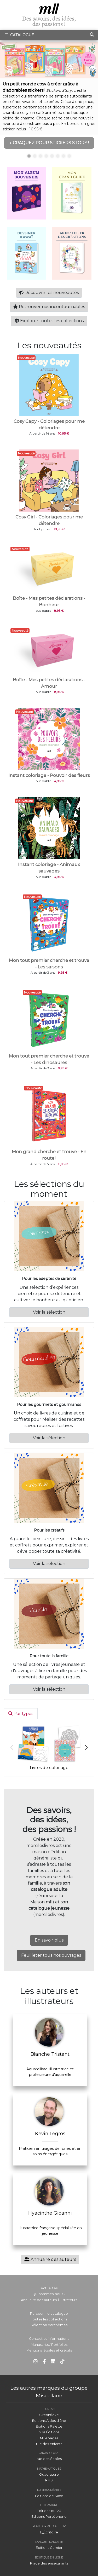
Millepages (49, 2438)
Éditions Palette (49, 2426)
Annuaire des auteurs (50, 2259)
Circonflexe (49, 2415)
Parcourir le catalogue (49, 2313)
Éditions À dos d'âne (49, 2421)
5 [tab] (52, 156)
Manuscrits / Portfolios (49, 2345)
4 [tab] (46, 156)
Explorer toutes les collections (49, 320)
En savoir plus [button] (49, 1940)
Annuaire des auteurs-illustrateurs (49, 2300)
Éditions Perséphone (49, 2517)
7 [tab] (63, 156)
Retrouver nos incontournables (49, 306)
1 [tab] (29, 156)
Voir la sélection (49, 1312)
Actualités (49, 2288)
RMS (49, 2480)
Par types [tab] (20, 1713)
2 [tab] (34, 156)
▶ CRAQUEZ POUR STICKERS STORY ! (49, 142)
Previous (12, 1747)
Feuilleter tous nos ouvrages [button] (51, 1955)
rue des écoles (49, 2459)
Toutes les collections (49, 2319)
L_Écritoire (49, 2532)
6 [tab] (57, 156)
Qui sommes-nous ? (49, 2294)
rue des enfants (49, 2444)
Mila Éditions (49, 2432)
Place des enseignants (49, 2563)
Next (86, 1747)
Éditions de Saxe (49, 2496)
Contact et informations (49, 2339)
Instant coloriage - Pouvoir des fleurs (49, 775)
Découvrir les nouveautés (49, 292)
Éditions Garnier (49, 2548)
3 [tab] (40, 156)
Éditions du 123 (49, 2511)
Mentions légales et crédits (49, 2350)
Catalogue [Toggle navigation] (19, 35)
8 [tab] (69, 156)
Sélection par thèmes (49, 2325)
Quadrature (49, 2474)
